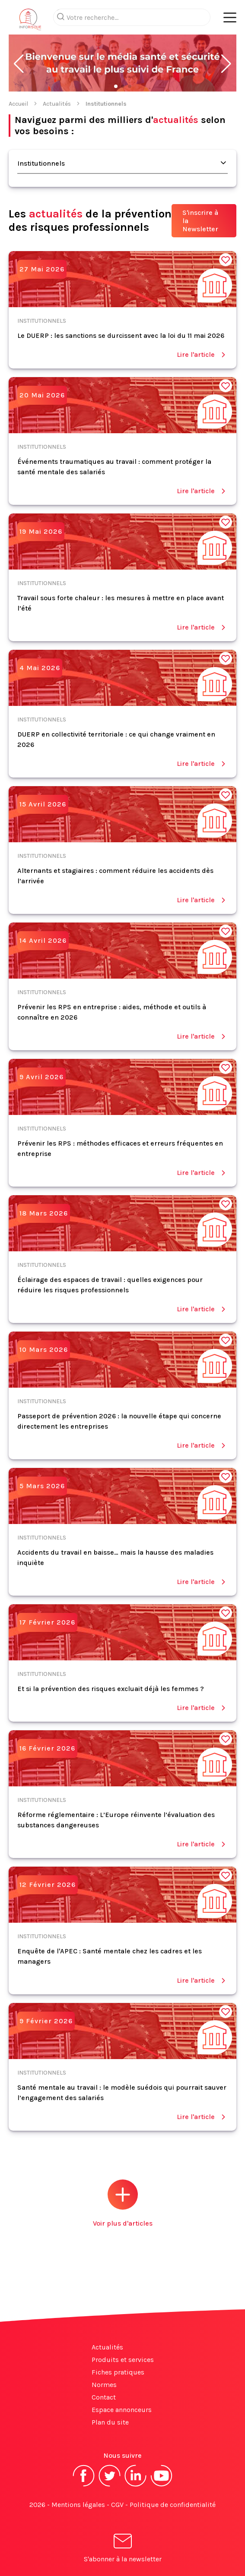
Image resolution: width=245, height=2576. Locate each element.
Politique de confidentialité (173, 2504)
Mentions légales (78, 2504)
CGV (117, 2504)
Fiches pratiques (118, 2372)
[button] (19, 63)
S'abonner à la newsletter (123, 2549)
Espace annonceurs (122, 2410)
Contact (104, 2397)
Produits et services (123, 2360)
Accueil (18, 103)
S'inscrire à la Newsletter (200, 220)
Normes (104, 2385)
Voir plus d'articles (123, 2203)
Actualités (57, 103)
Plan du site (110, 2422)
